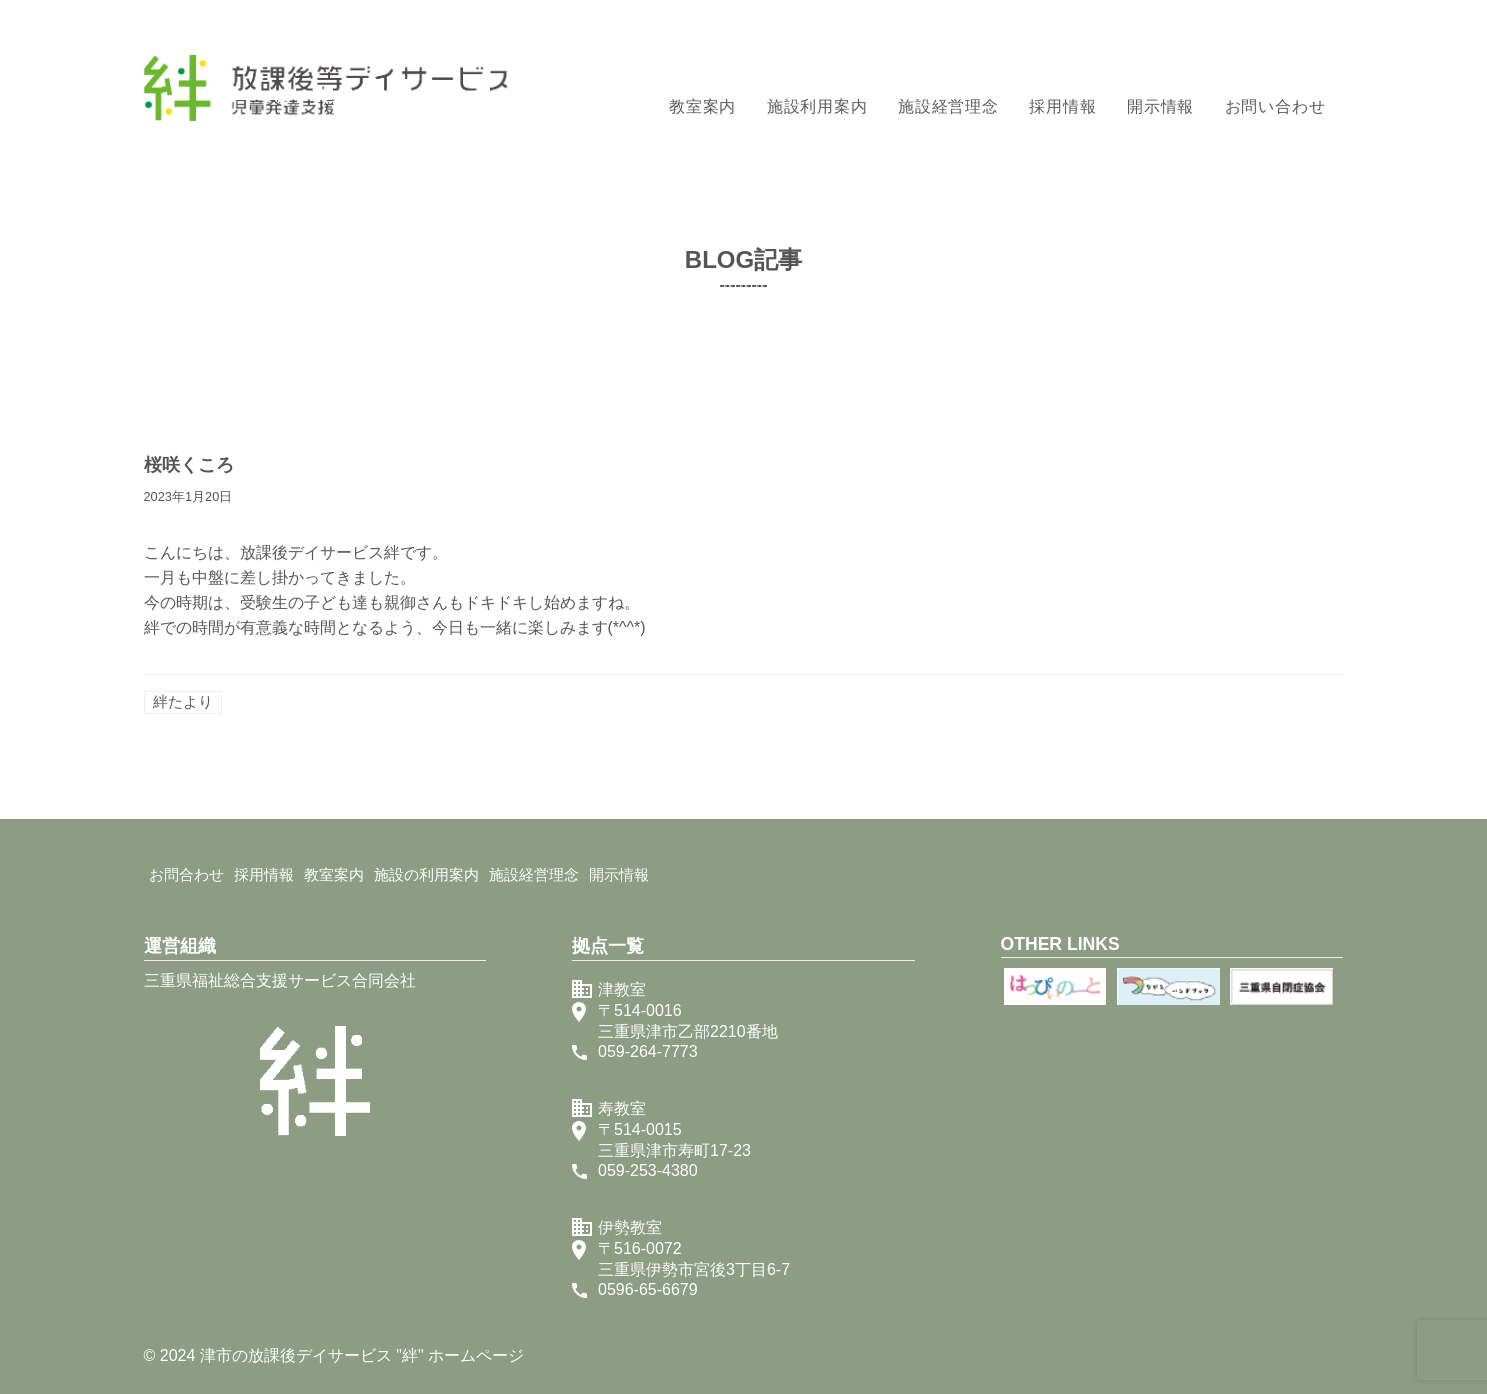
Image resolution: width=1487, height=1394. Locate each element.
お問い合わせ (1275, 106)
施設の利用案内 (426, 874)
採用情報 (1062, 106)
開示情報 (1160, 106)
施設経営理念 (948, 106)
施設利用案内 (817, 106)
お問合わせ (186, 874)
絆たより (183, 701)
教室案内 (702, 106)
